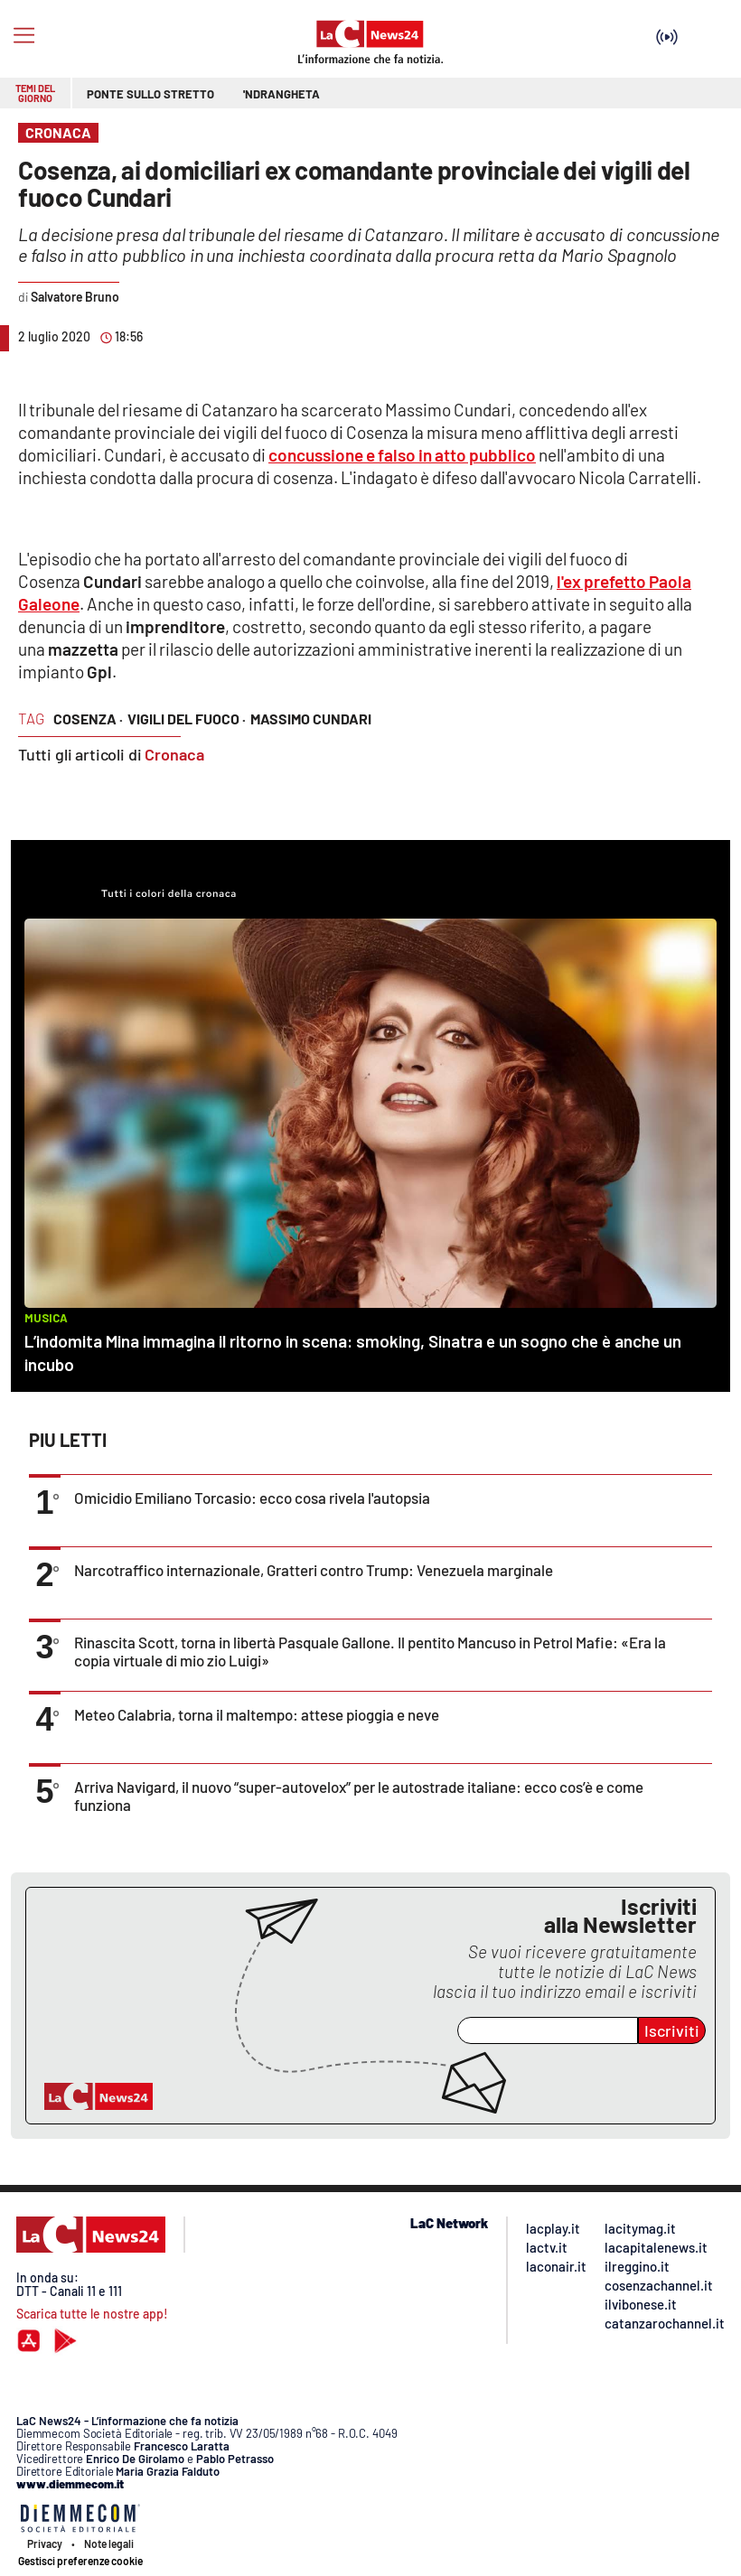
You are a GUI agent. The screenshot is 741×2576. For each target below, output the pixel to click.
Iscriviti (671, 2030)
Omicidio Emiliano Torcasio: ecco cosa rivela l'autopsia (252, 1498)
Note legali (109, 2543)
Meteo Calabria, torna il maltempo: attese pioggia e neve (256, 1714)
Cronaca (174, 754)
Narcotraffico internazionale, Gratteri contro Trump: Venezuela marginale (313, 1570)
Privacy (44, 2543)
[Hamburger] (24, 35)
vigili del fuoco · (186, 718)
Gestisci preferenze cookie (80, 2560)
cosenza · (88, 718)
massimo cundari (310, 718)
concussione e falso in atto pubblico (402, 454)
